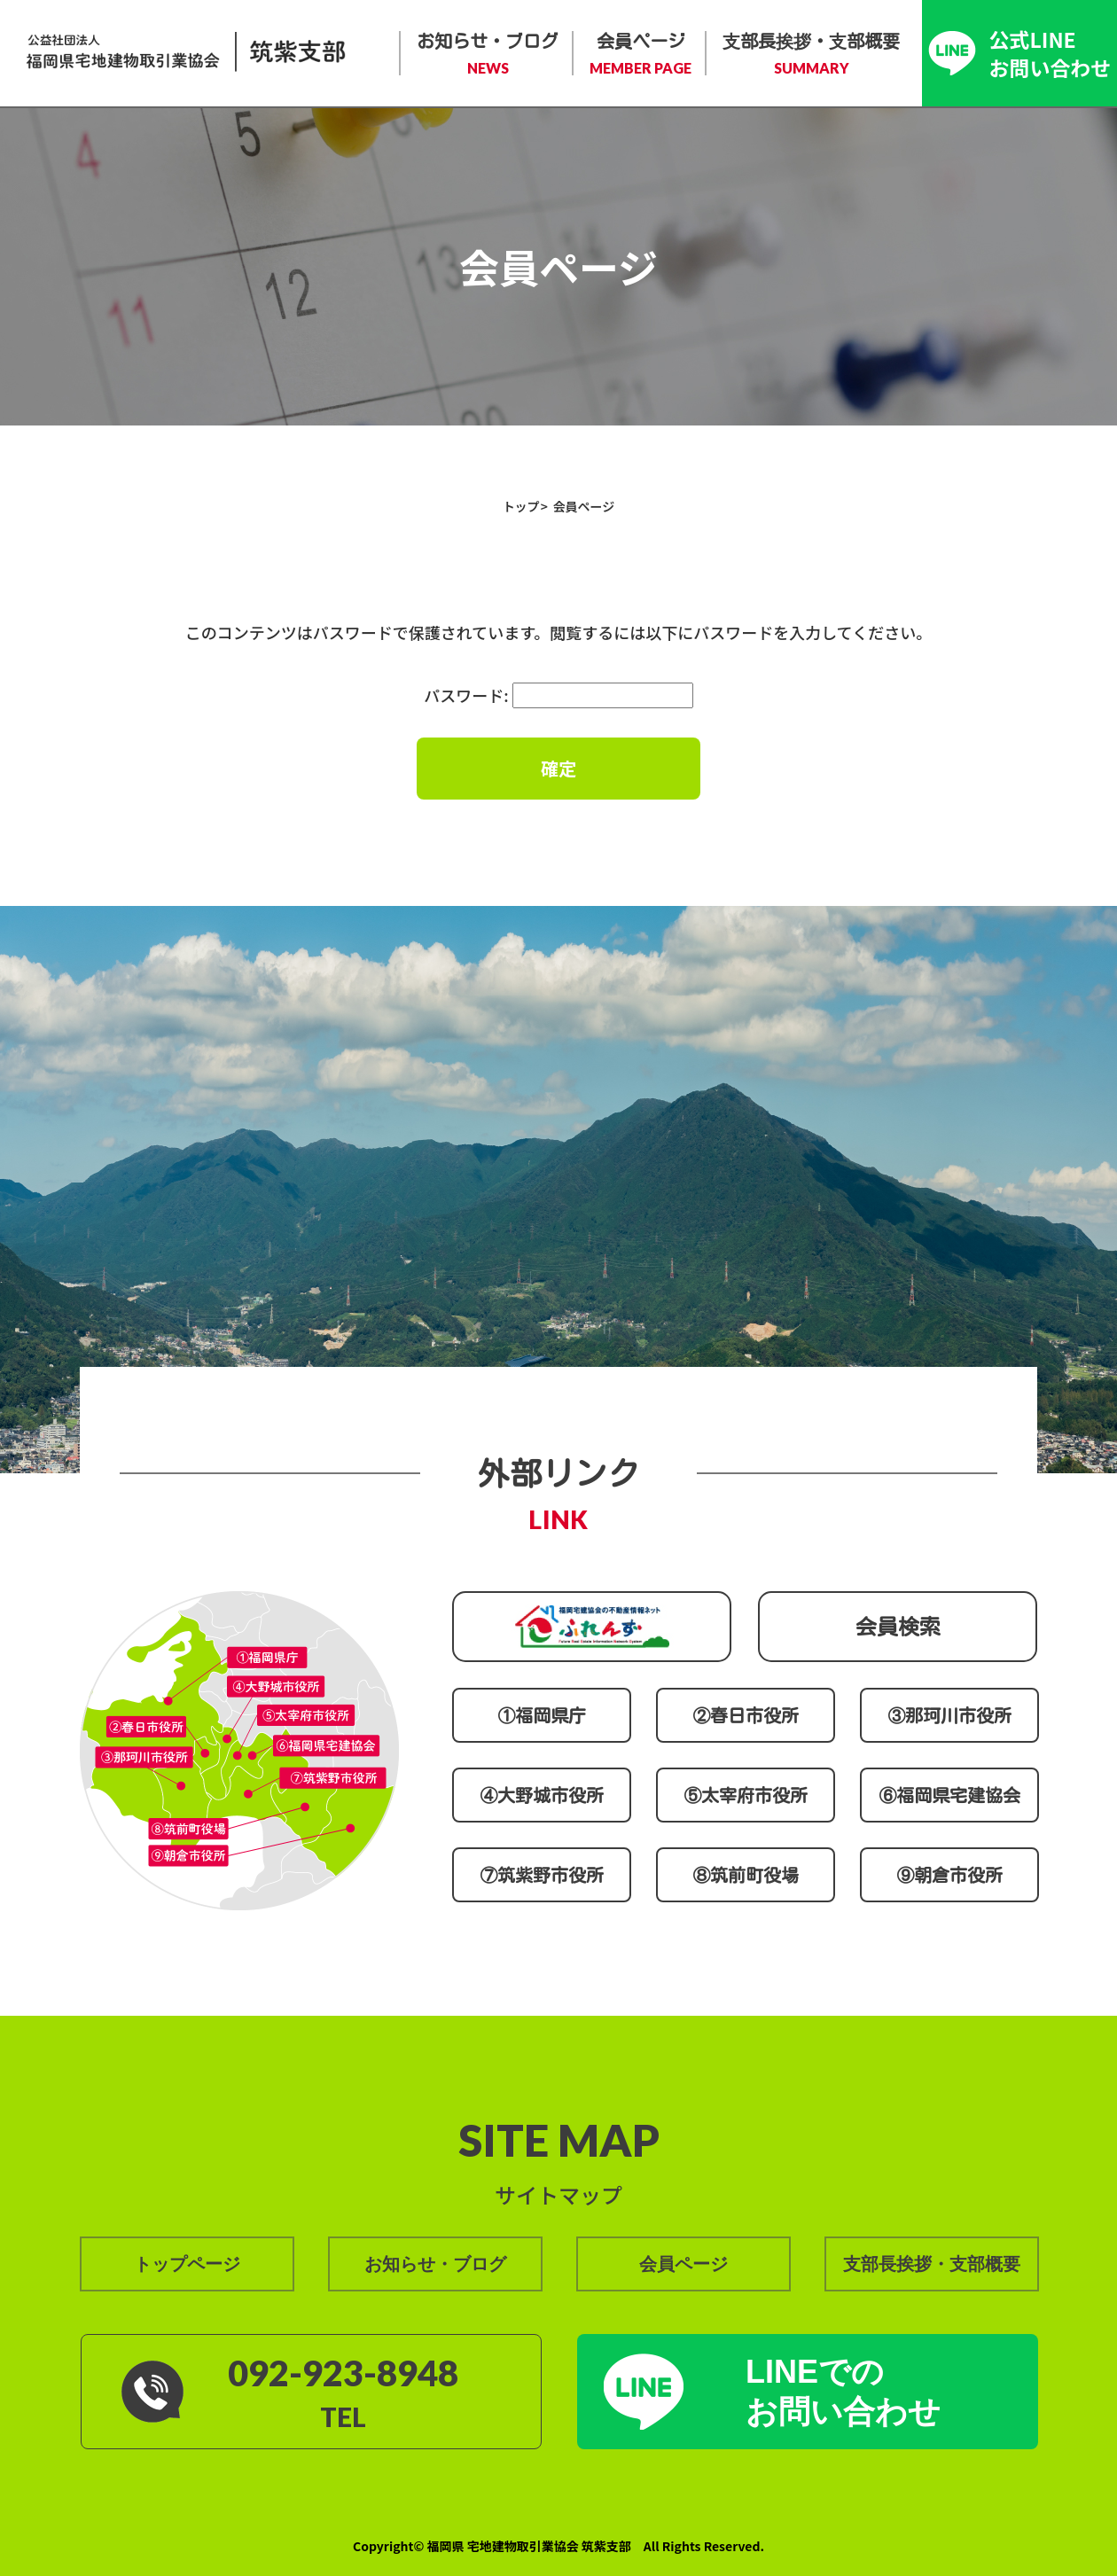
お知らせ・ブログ (487, 55)
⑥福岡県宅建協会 (949, 1795)
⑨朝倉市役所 (949, 1875)
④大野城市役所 (542, 1795)
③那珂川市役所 (949, 1715)
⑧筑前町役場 (745, 1875)
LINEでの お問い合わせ (843, 2392)
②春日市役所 (745, 1715)
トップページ (187, 2264)
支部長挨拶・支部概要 (811, 55)
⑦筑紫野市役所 (542, 1875)
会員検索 (898, 1626)
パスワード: (558, 694)
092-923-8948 (343, 2373)
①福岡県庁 (541, 1715)
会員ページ (640, 55)
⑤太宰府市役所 (745, 1795)
